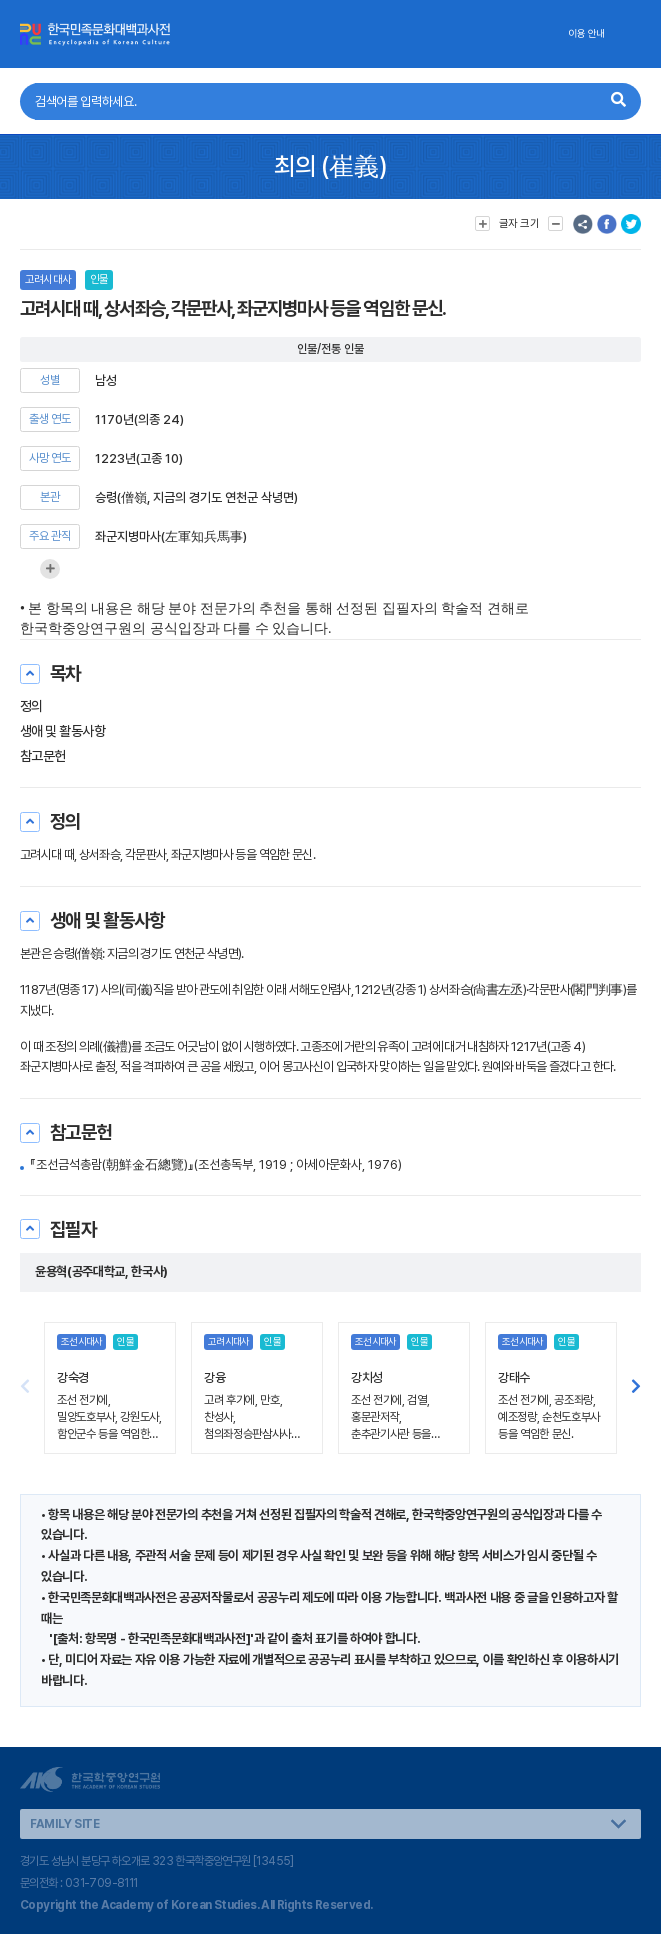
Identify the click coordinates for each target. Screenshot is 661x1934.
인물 (99, 279)
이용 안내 (586, 33)
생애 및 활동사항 (62, 731)
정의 (31, 706)
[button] (636, 1388)
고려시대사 (48, 279)
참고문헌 (43, 756)
